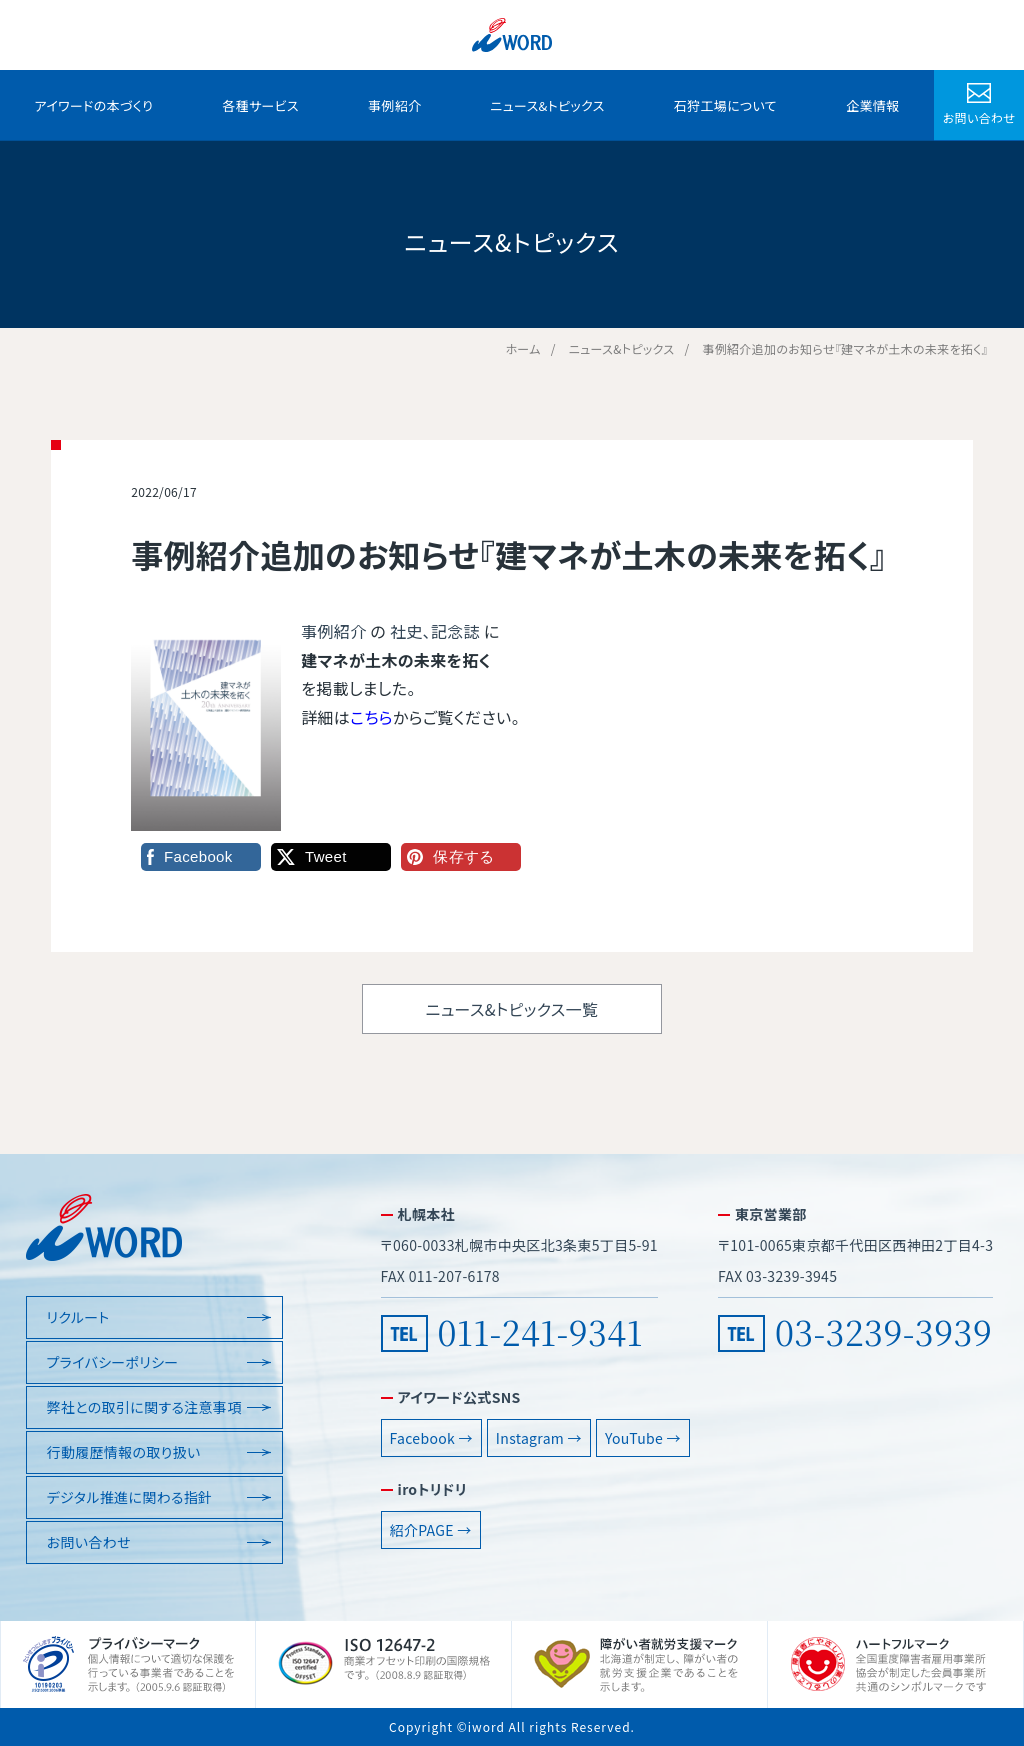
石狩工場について (725, 105)
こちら (371, 717)
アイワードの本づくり (94, 105)
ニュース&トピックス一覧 (512, 1009)
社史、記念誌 (435, 631)
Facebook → (431, 1438)
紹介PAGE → (431, 1530)
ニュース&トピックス (547, 105)
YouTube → (643, 1438)
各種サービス (260, 105)
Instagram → (539, 1438)
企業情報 (872, 105)
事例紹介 (394, 105)
